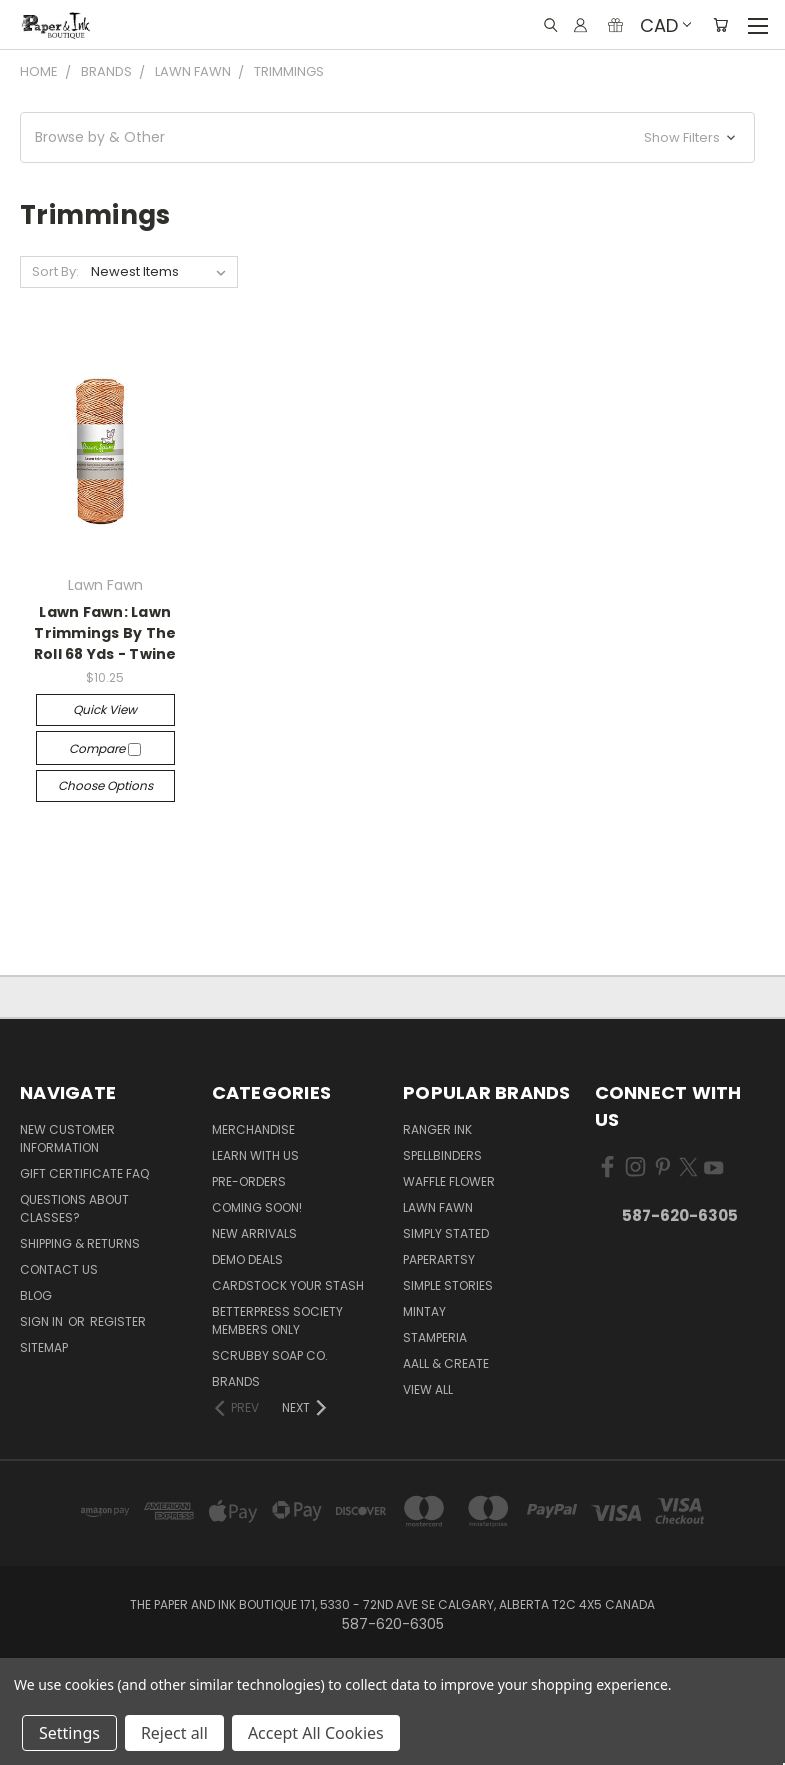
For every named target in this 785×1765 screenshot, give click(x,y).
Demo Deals (247, 1259)
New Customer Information (67, 1138)
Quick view (105, 709)
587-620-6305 (680, 1215)
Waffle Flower (449, 1181)
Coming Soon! (257, 1207)
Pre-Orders (249, 1181)
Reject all (174, 1733)
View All (428, 1389)
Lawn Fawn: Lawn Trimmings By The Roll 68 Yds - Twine (105, 633)
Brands (236, 1381)
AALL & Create (446, 1363)
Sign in (43, 1321)
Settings (69, 1733)
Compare (105, 748)
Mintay (424, 1311)
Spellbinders (442, 1155)
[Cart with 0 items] (720, 25)
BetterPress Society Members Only (277, 1320)
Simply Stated (446, 1233)
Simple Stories (448, 1285)
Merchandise (253, 1129)
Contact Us (59, 1269)
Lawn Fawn (438, 1207)
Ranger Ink (437, 1129)
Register (118, 1321)
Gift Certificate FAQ (84, 1173)
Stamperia (435, 1337)
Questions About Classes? (74, 1208)
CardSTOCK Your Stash (288, 1285)
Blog (36, 1295)
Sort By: (55, 271)
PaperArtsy (439, 1259)
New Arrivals (254, 1233)
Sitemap (44, 1347)
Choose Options (105, 785)
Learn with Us (255, 1155)
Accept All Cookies (316, 1733)
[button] (387, 137)
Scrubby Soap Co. (270, 1355)
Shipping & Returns (80, 1243)
